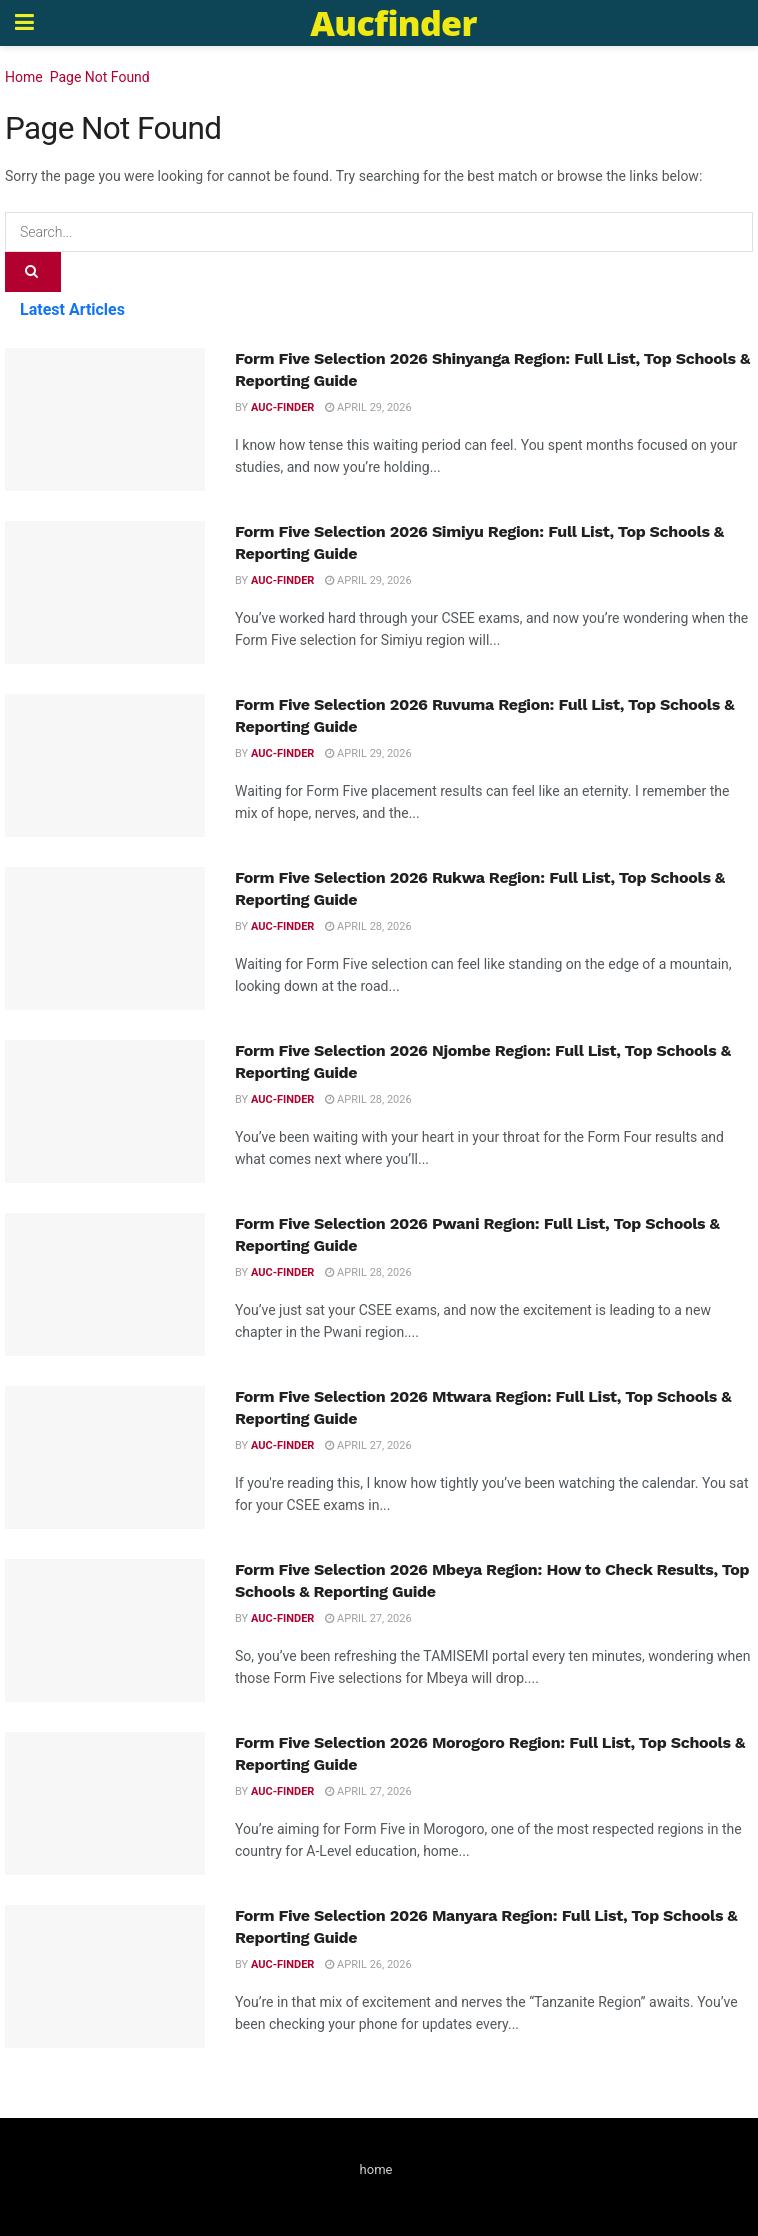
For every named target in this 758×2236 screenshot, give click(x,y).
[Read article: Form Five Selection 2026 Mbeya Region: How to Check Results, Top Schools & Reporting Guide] (105, 1630)
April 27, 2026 (368, 1445)
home (376, 2169)
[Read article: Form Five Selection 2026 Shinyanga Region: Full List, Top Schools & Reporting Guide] (105, 419)
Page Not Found (100, 77)
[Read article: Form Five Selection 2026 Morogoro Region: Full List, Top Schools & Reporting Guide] (105, 1803)
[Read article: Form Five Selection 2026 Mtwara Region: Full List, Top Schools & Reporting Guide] (105, 1457)
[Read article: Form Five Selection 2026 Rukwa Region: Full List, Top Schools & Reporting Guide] (105, 938)
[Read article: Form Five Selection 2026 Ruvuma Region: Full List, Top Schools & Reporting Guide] (105, 765)
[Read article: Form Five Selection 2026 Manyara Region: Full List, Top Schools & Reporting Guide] (105, 1976)
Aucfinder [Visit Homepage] (393, 23)
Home (24, 77)
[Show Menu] (24, 23)
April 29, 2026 (368, 407)
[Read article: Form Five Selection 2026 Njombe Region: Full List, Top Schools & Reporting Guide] (105, 1111)
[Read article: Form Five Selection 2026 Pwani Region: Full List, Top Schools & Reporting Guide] (105, 1284)
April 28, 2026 (368, 926)
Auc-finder (282, 407)
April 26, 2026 (368, 1964)
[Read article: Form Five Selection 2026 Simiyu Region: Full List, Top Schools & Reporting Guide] (105, 592)
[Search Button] (33, 272)
